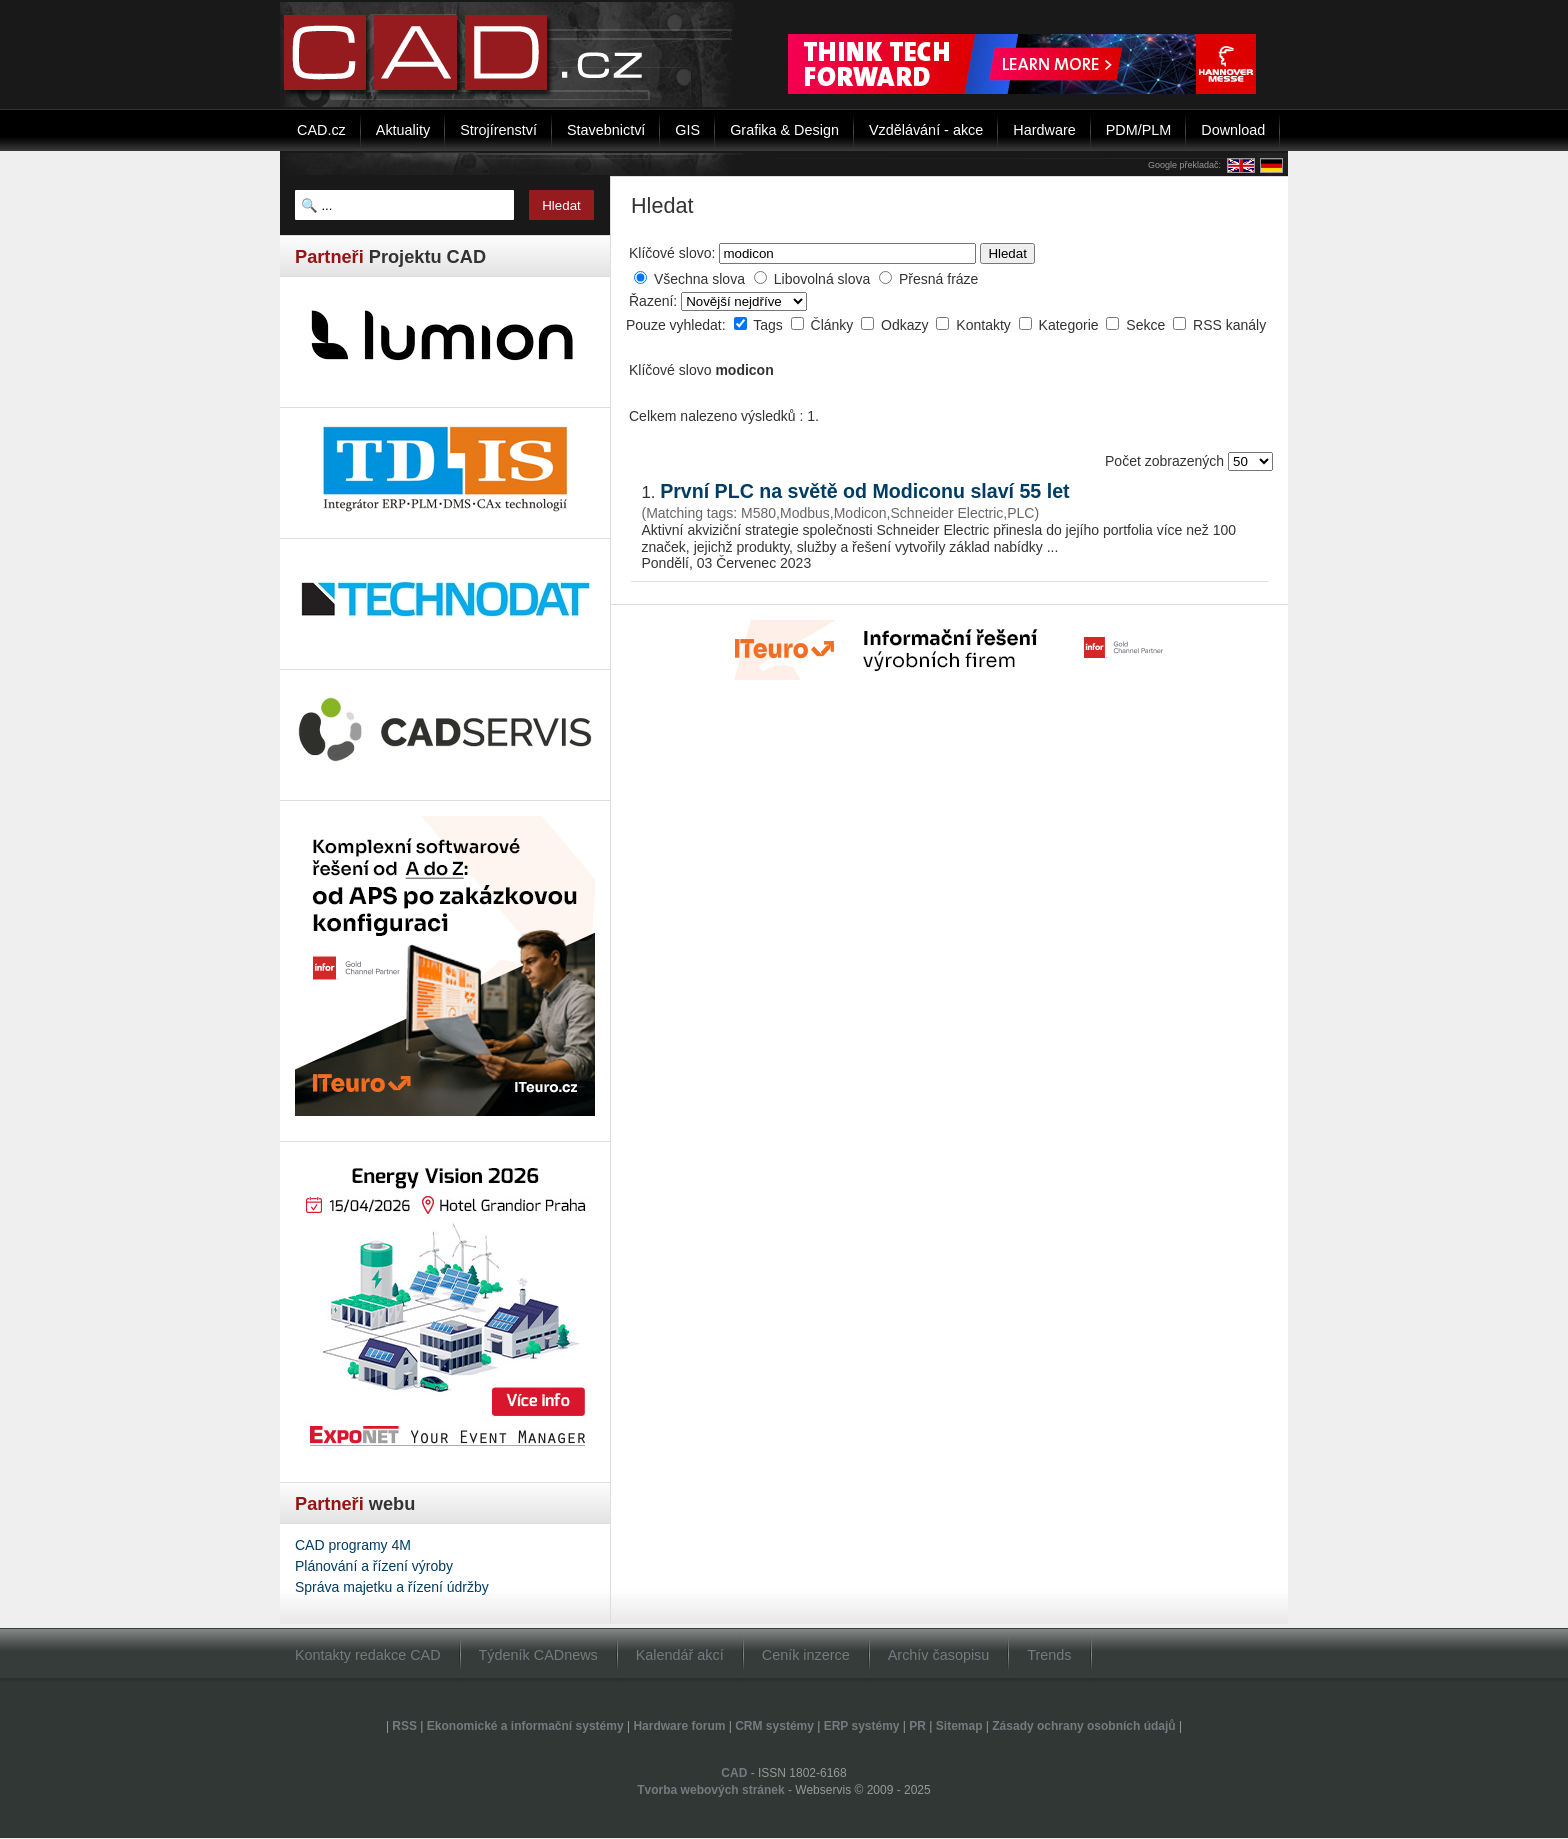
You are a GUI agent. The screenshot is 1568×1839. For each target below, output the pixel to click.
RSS (404, 1726)
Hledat (1007, 253)
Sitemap (959, 1726)
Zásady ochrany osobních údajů (1083, 1726)
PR (917, 1726)
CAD (734, 1773)
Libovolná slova (822, 279)
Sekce (1147, 325)
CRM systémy (774, 1726)
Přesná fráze (938, 279)
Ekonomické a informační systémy (525, 1726)
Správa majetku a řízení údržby (392, 1587)
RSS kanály (1229, 325)
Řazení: (655, 301)
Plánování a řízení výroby (374, 1566)
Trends (1049, 1655)
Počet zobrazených (1166, 461)
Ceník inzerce (806, 1655)
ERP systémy (862, 1726)
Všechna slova (699, 279)
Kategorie (1071, 325)
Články (834, 325)
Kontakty (985, 325)
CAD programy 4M (353, 1545)
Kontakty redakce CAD (368, 1655)
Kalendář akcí (680, 1655)
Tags (769, 325)
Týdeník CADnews (538, 1655)
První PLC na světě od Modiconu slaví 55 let (864, 491)
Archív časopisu (939, 1655)
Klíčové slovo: (672, 253)
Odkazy (906, 325)
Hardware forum (679, 1726)
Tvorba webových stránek (710, 1790)
